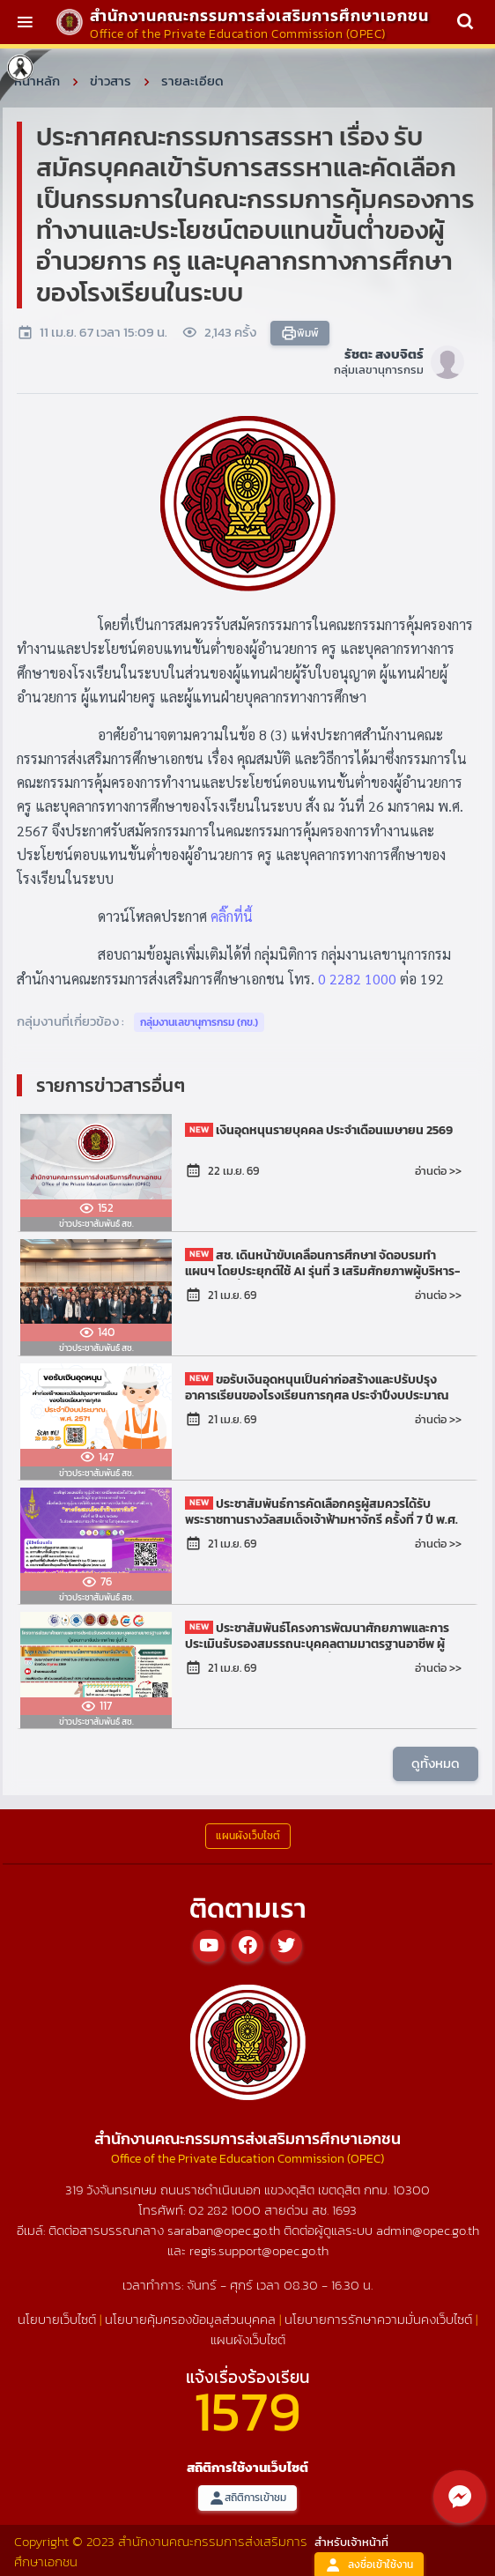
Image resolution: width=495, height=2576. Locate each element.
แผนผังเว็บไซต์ (248, 2339)
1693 (344, 2210)
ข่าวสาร (110, 81)
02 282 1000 (226, 2210)
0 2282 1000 (357, 978)
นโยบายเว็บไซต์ (57, 2319)
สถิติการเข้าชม (247, 2498)
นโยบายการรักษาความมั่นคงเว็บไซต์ (378, 2319)
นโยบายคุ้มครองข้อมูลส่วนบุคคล (190, 2319)
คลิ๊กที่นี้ (232, 916)
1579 (247, 2411)
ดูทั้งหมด (435, 1763)
